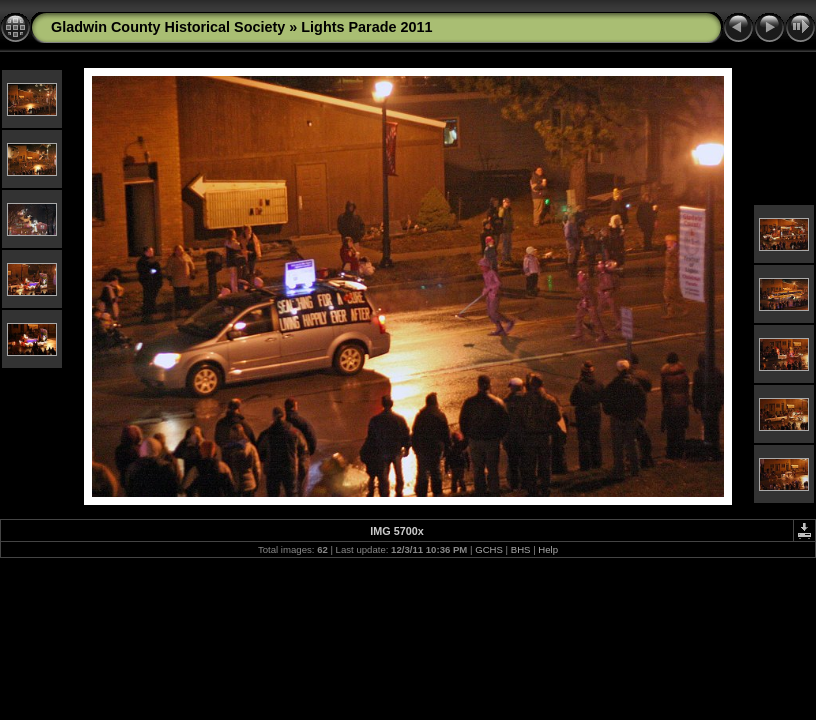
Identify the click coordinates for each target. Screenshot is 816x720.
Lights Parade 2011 (366, 27)
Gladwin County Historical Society (168, 27)
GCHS (489, 549)
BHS (521, 549)
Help (548, 549)
